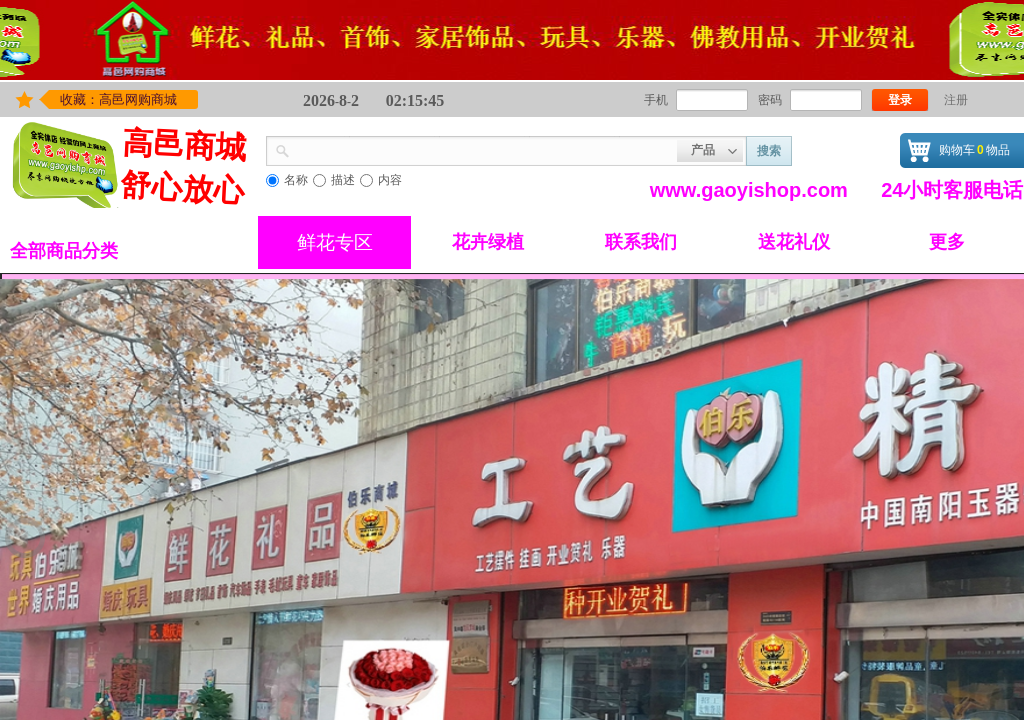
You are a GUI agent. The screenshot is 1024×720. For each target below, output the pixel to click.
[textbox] (483, 149)
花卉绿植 (488, 242)
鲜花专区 (335, 242)
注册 (956, 100)
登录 (900, 100)
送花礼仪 (794, 242)
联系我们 (641, 242)
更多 (947, 242)
